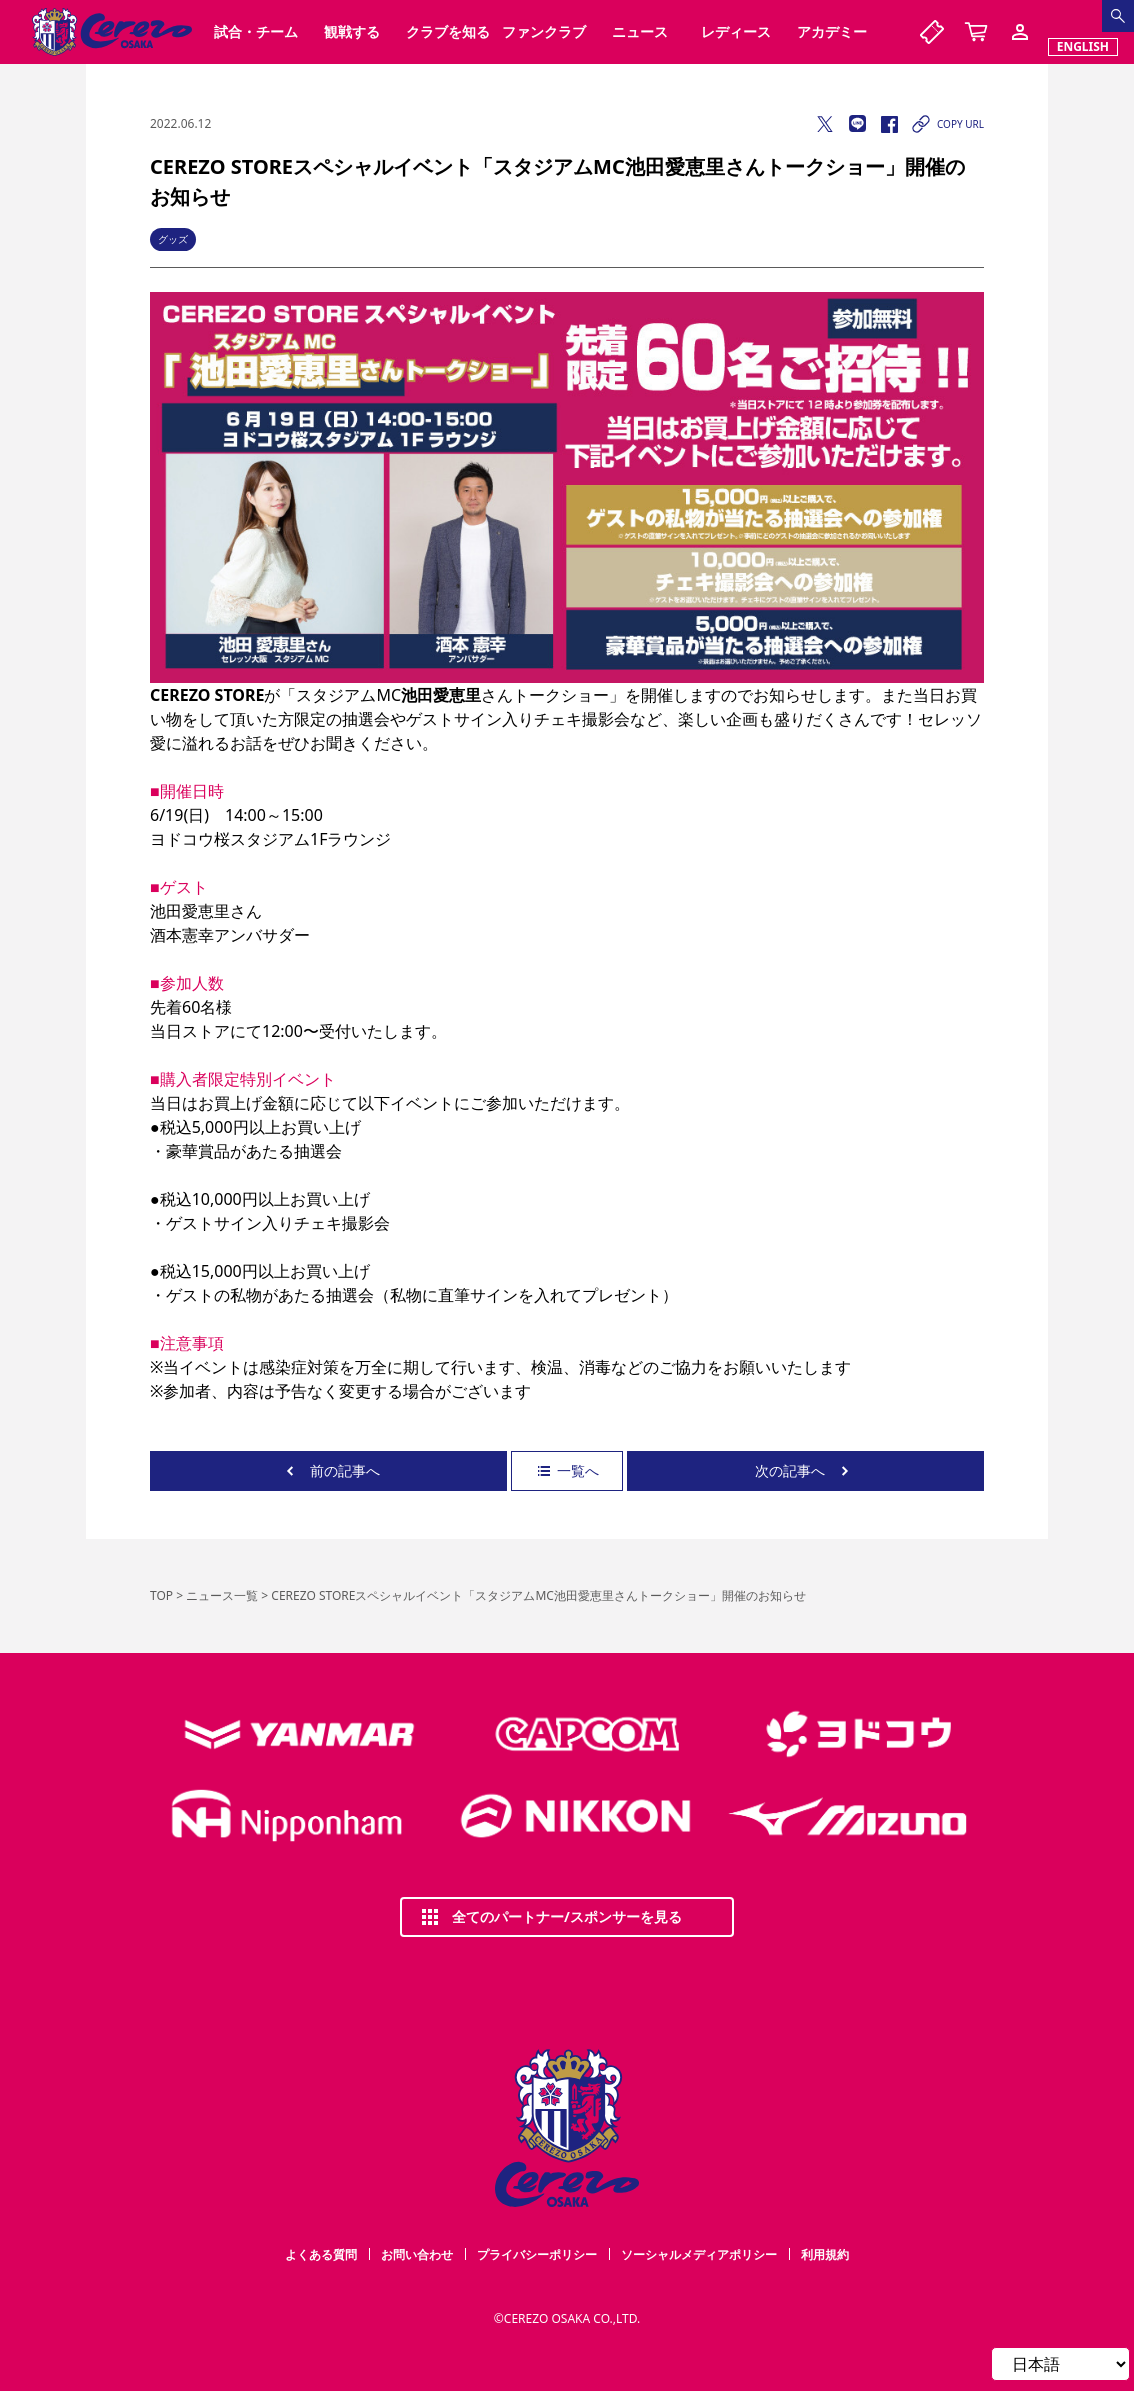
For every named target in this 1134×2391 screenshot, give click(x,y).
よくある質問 (321, 2254)
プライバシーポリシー (537, 2254)
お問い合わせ (417, 2254)
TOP (161, 1595)
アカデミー (832, 31)
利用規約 (825, 2254)
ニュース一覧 (222, 1595)
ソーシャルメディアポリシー (699, 2254)
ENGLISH (1083, 46)
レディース (736, 31)
